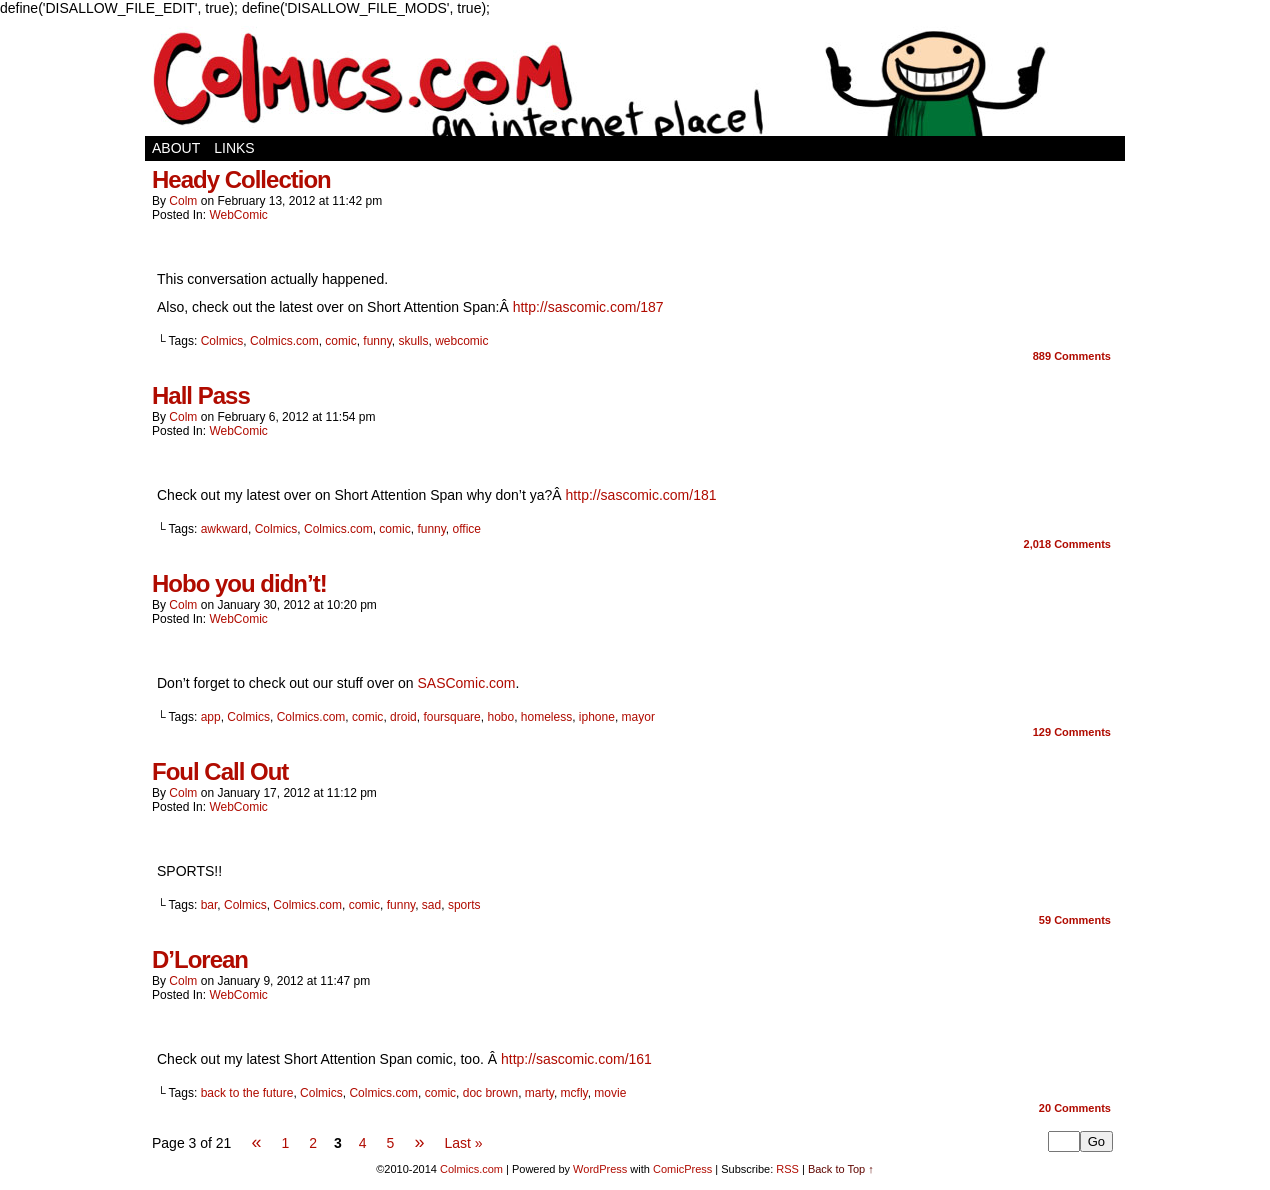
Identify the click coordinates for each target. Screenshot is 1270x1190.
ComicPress (682, 1169)
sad (431, 905)
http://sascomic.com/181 (641, 495)
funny (377, 341)
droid (403, 717)
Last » (463, 1143)
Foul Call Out (220, 771)
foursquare (451, 717)
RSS (787, 1169)
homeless (546, 717)
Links (234, 148)
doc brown (490, 1093)
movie (610, 1093)
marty (539, 1093)
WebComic (238, 215)
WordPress (600, 1169)
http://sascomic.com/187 (588, 307)
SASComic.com (466, 683)
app (211, 717)
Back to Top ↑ (841, 1169)
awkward (224, 529)
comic (340, 341)
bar (209, 905)
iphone (597, 717)
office (467, 529)
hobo (500, 717)
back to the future (247, 1093)
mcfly (574, 1093)
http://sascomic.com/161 (576, 1059)
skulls (413, 341)
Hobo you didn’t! (239, 583)
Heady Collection (241, 179)
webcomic (461, 341)
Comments (1072, 356)
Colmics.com (284, 341)
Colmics (222, 341)
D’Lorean (200, 959)
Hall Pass (201, 395)
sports (464, 905)
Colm (183, 201)
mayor (638, 717)
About (176, 148)
